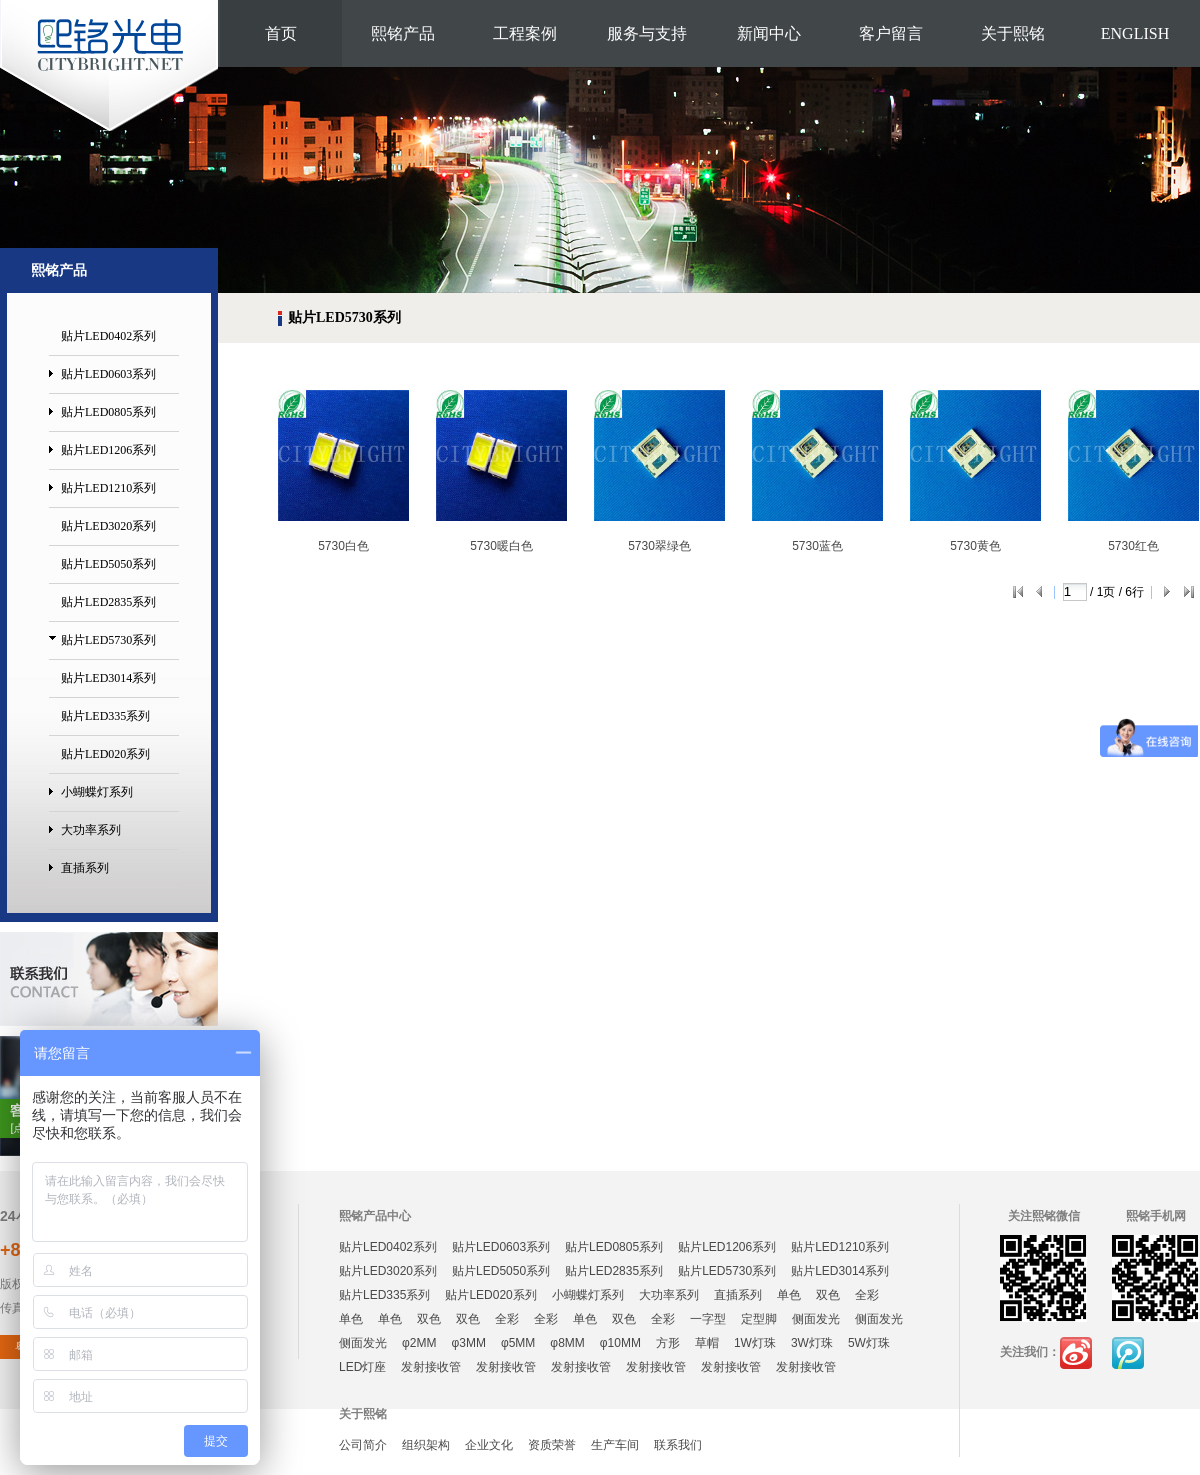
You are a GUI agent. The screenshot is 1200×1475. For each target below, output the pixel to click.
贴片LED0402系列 (108, 336)
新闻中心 (769, 33)
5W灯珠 (869, 1343)
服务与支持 (647, 33)
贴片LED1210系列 (108, 488)
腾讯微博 (1128, 1353)
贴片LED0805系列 (108, 412)
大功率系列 (91, 830)
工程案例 (525, 33)
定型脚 (759, 1319)
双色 (828, 1295)
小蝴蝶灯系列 (97, 792)
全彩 (867, 1295)
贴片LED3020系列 (108, 526)
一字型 (708, 1319)
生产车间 (615, 1445)
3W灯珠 (812, 1343)
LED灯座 (362, 1367)
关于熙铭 (1013, 33)
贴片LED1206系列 (108, 450)
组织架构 (426, 1445)
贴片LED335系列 (105, 716)
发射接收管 (431, 1367)
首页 (281, 33)
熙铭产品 (403, 33)
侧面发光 (816, 1319)
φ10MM (620, 1343)
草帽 (707, 1343)
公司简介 (363, 1445)
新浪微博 (1076, 1353)
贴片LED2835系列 (108, 602)
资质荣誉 (552, 1445)
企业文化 (489, 1445)
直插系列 (85, 868)
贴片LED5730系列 (108, 640)
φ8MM (567, 1343)
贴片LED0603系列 (108, 374)
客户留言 (891, 33)
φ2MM (419, 1343)
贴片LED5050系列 (108, 564)
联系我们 (678, 1445)
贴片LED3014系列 (108, 678)
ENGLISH (1135, 33)
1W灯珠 (755, 1343)
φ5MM (518, 1343)
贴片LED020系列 (105, 754)
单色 (789, 1295)
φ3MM (468, 1343)
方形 (668, 1343)
